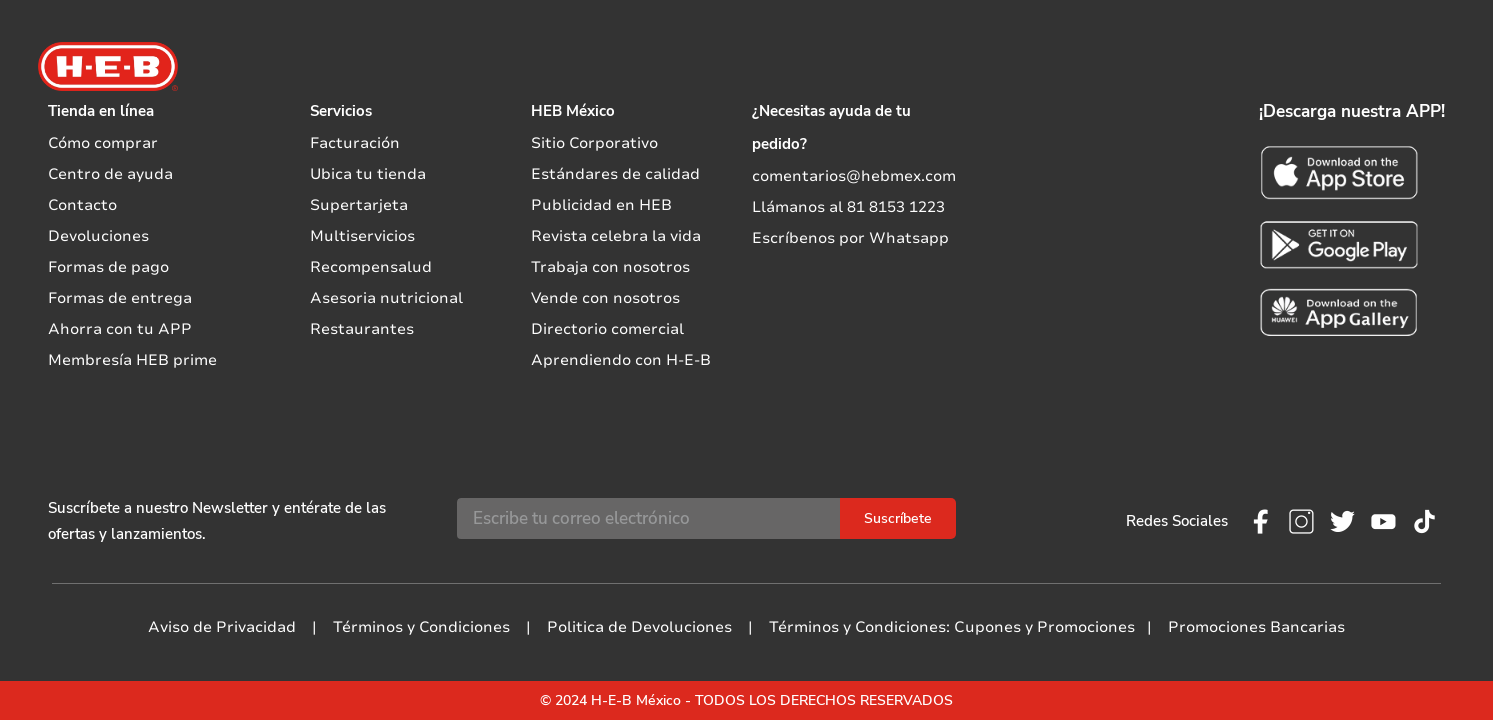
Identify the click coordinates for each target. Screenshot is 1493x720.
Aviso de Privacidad (222, 627)
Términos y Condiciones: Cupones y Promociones (952, 627)
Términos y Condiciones (421, 627)
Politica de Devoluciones (639, 627)
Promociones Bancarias (1256, 627)
